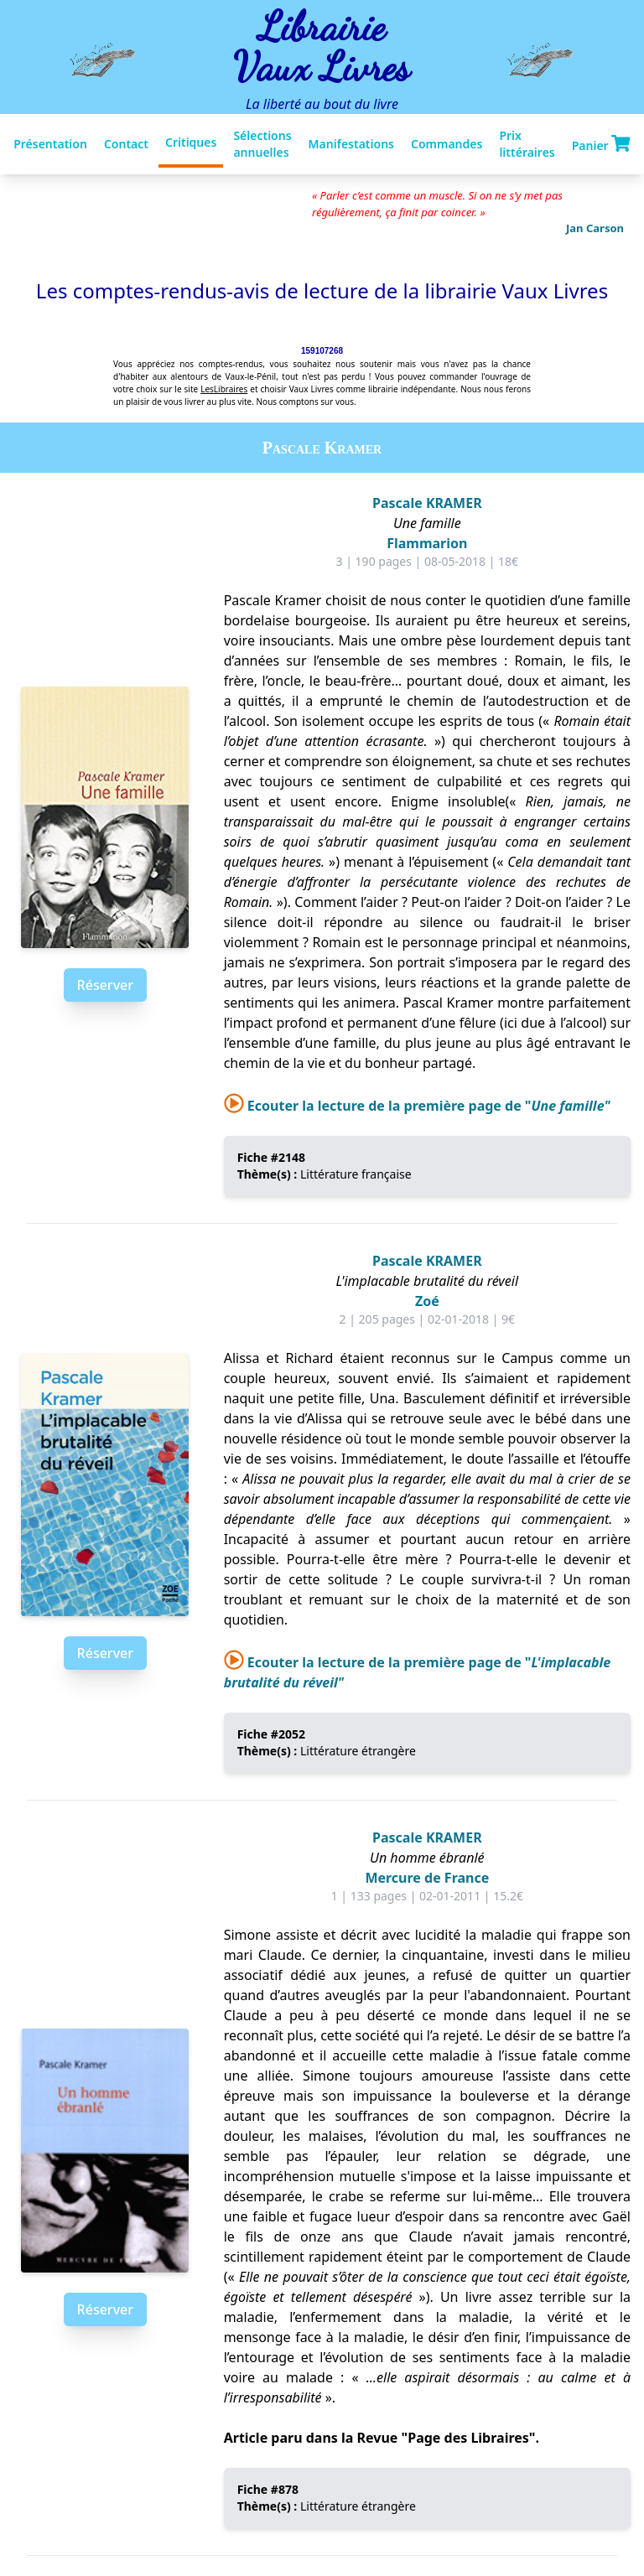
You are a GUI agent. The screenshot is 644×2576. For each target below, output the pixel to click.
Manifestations (351, 144)
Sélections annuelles (262, 143)
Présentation (50, 144)
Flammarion (427, 543)
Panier (601, 144)
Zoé (427, 1301)
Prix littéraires (526, 143)
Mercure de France (427, 1878)
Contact (126, 144)
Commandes (446, 144)
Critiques (190, 142)
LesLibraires (223, 389)
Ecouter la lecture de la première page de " (417, 1105)
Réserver (105, 985)
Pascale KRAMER (427, 503)
